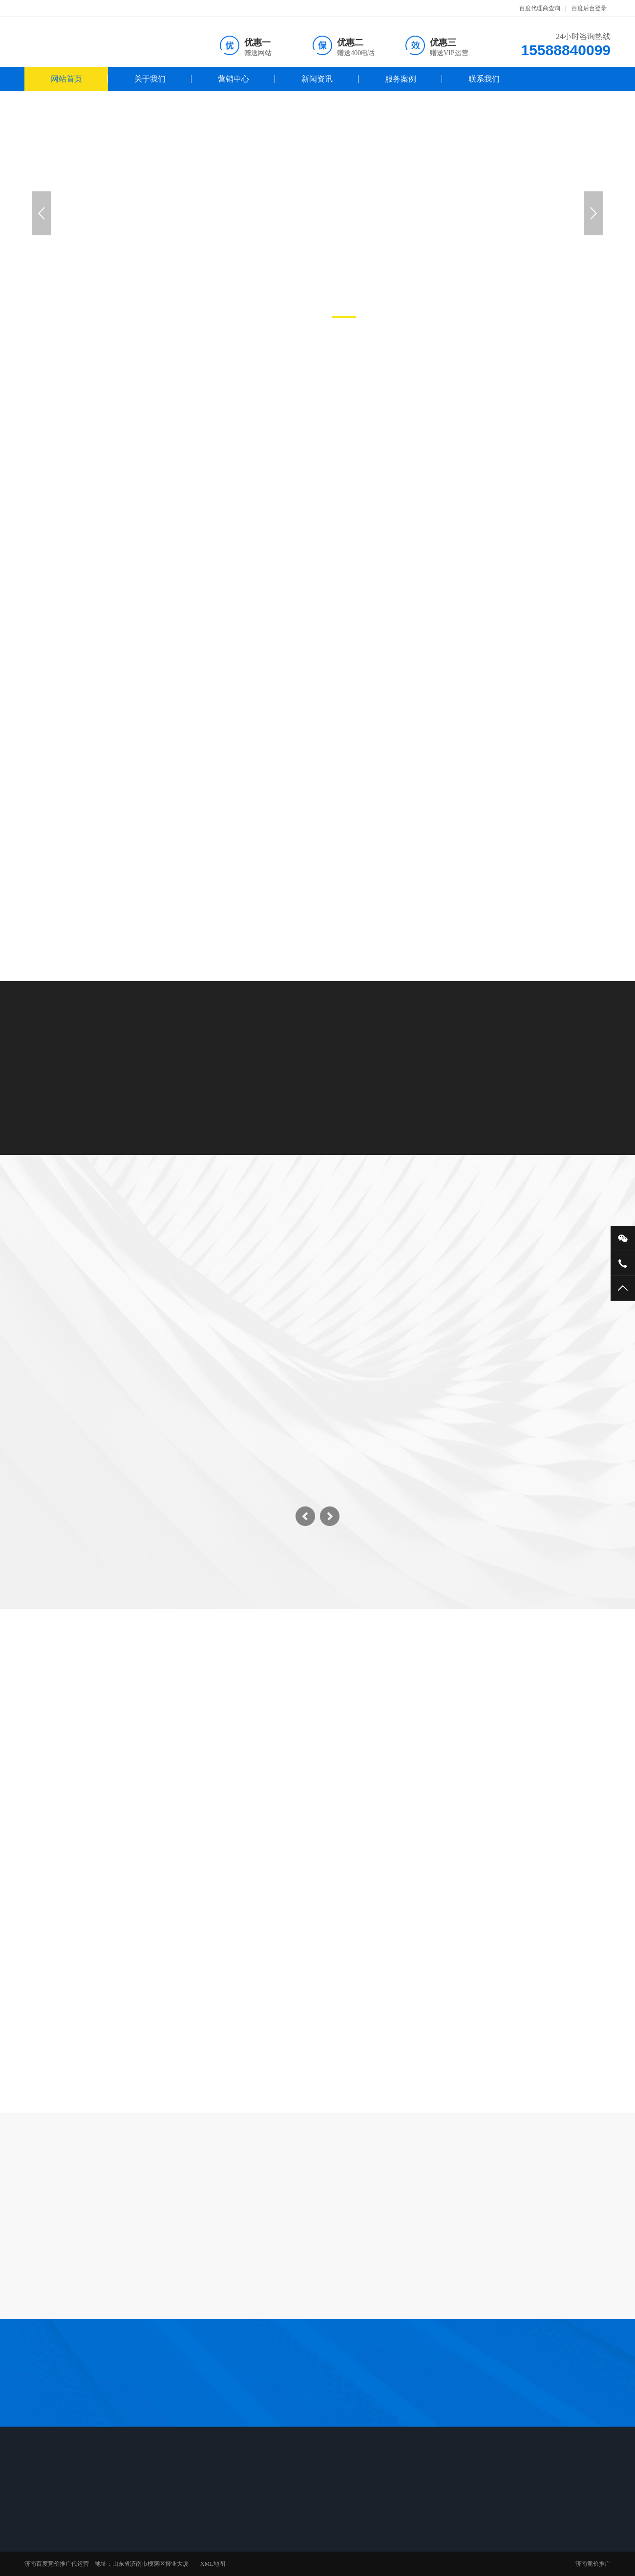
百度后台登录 (589, 8)
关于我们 (150, 79)
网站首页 (66, 79)
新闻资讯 (317, 79)
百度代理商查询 (539, 8)
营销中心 (233, 79)
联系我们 (484, 79)
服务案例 (400, 79)
